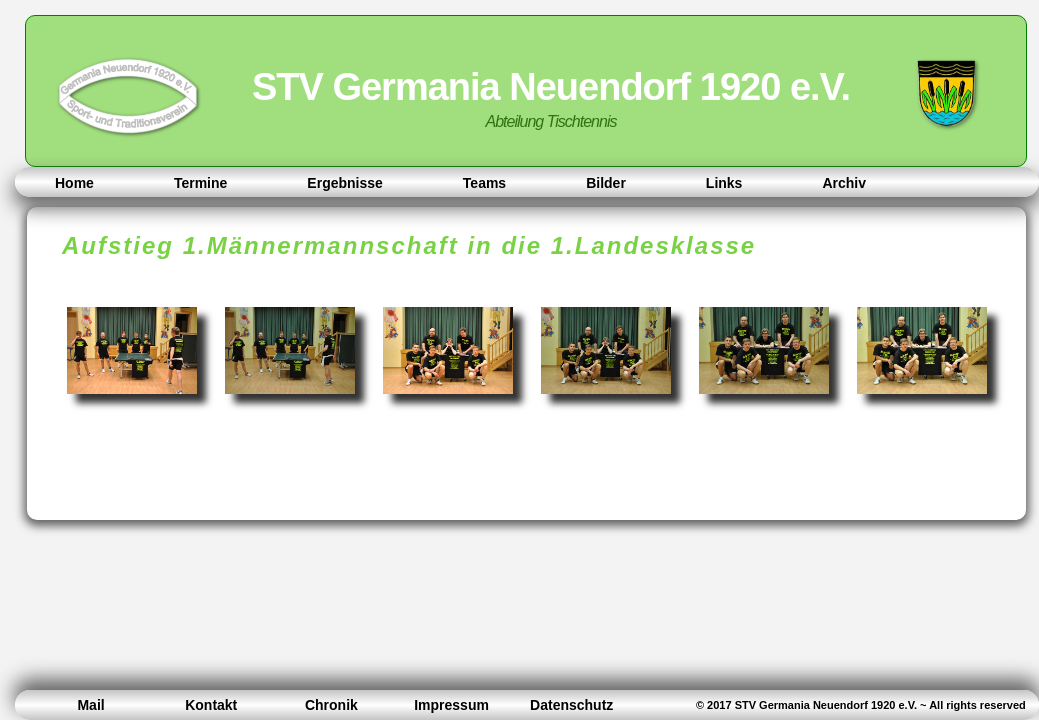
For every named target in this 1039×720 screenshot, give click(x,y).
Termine (200, 183)
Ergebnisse (344, 183)
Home (74, 183)
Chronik (331, 705)
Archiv (844, 183)
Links (724, 183)
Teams (484, 183)
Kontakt (211, 705)
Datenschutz (571, 705)
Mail (90, 705)
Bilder (606, 183)
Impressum (451, 705)
